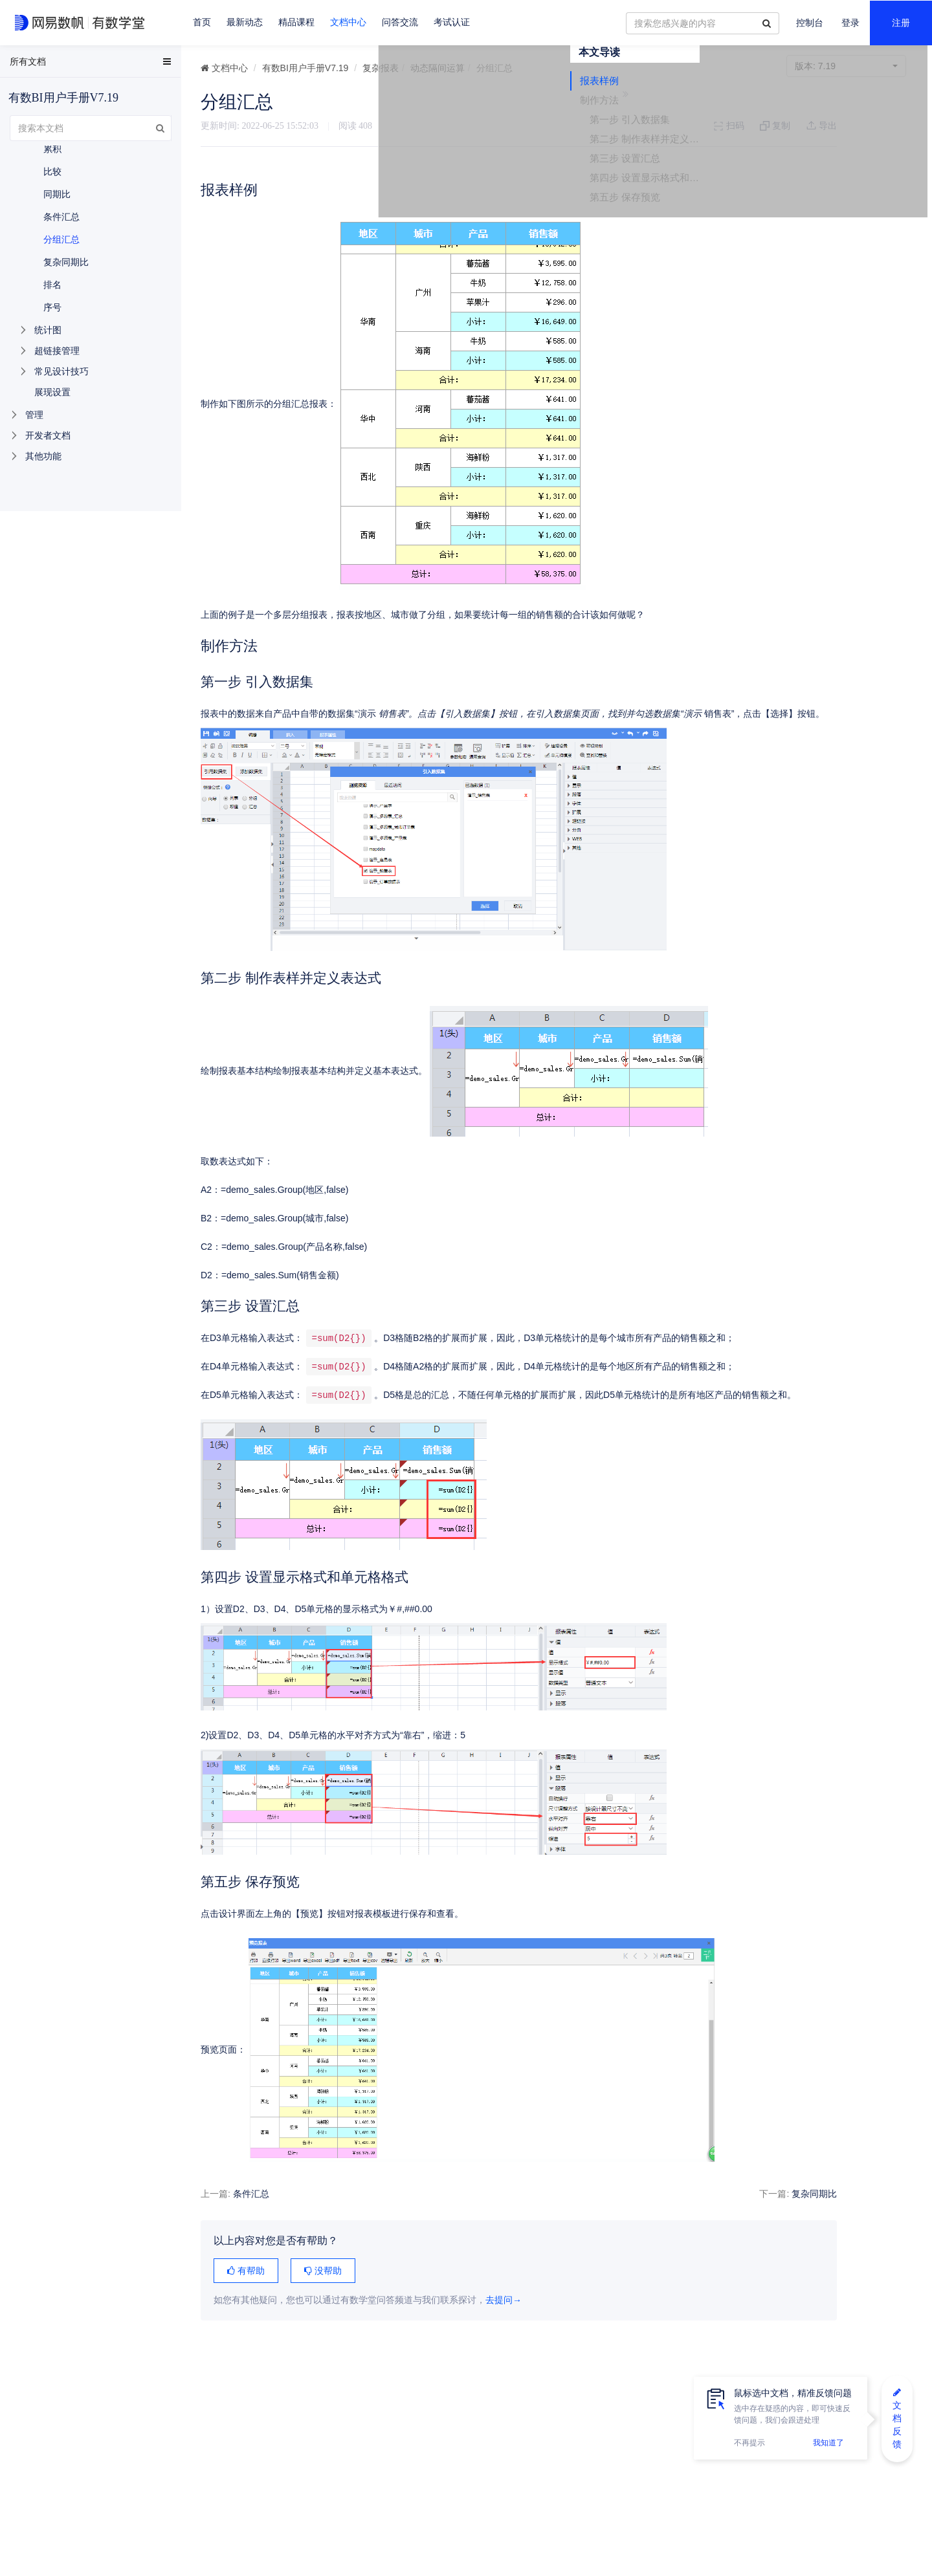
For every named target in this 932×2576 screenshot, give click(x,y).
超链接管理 (57, 350)
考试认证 (452, 22)
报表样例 (806, 124)
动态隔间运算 (437, 68)
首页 (202, 22)
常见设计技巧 (61, 371)
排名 (52, 284)
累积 (52, 149)
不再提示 (749, 2442)
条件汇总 (251, 2214)
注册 (901, 23)
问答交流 (400, 22)
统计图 (47, 330)
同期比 (57, 194)
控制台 (809, 23)
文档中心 (348, 22)
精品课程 (296, 22)
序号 (52, 307)
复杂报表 (380, 68)
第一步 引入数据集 (837, 163)
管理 (34, 414)
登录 (850, 23)
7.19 (846, 66)
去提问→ (503, 2320)
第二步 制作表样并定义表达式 (853, 182)
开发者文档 (48, 435)
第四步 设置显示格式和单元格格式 (853, 221)
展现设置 (52, 392)
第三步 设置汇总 (832, 202)
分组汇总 (61, 239)
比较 (52, 171)
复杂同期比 (734, 2214)
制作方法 (806, 143)
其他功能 (43, 456)
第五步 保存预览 (832, 240)
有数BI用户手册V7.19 (305, 68)
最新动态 (245, 22)
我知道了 (828, 2442)
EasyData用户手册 (41, 64)
